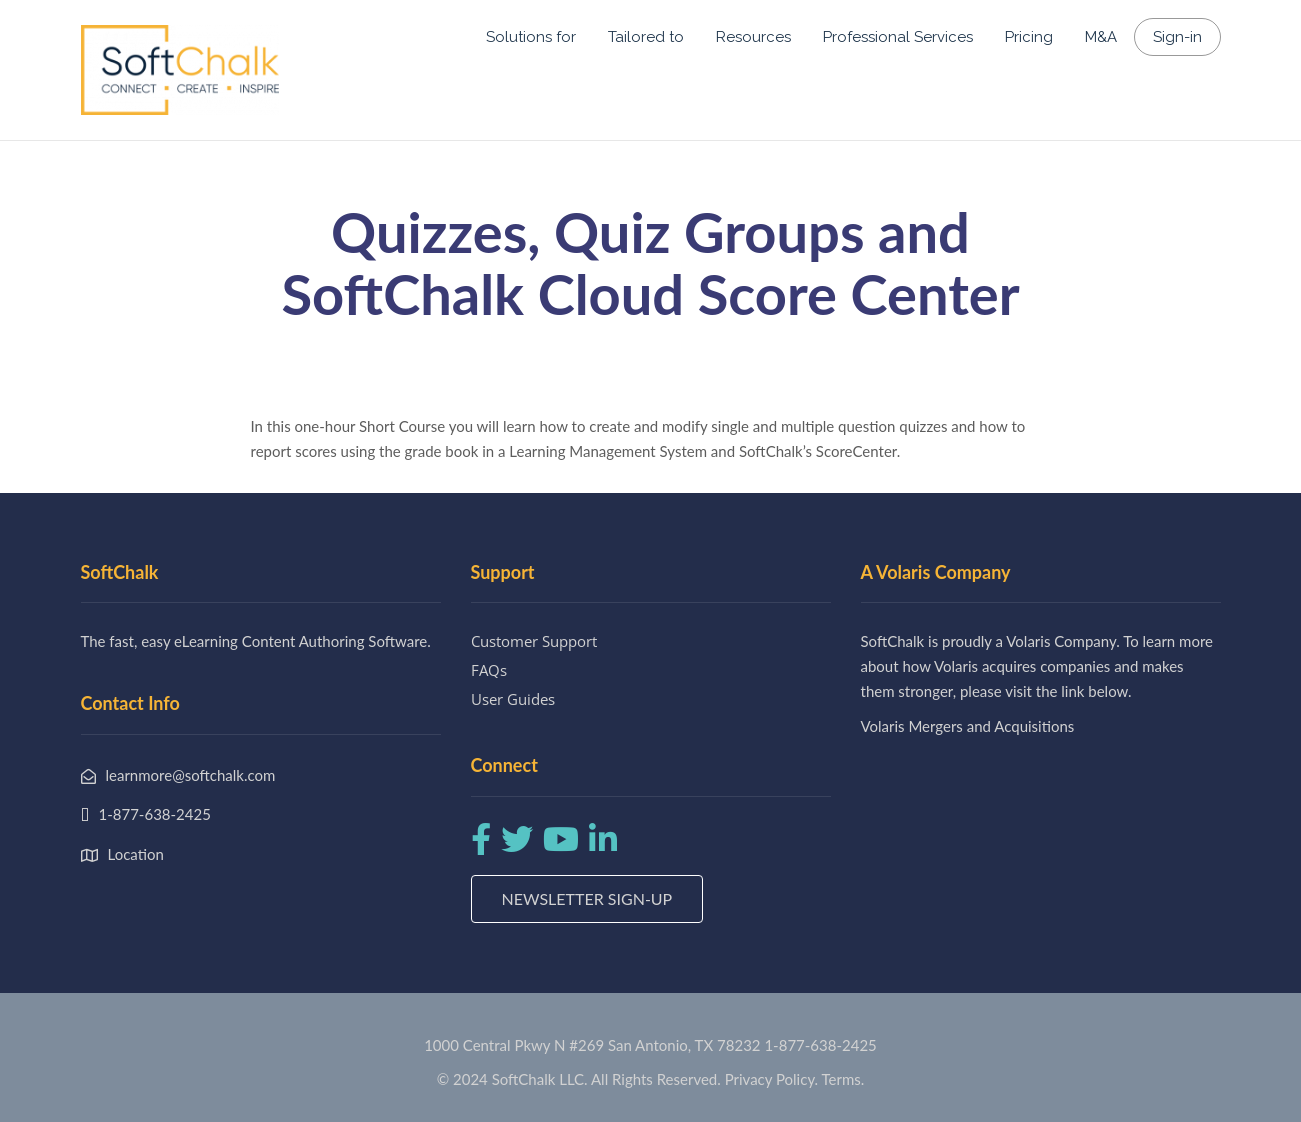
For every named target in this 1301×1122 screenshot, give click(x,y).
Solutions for (531, 37)
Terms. (843, 1079)
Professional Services (898, 37)
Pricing (1029, 37)
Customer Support (534, 641)
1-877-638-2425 (820, 1045)
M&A (1101, 37)
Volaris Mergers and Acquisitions (968, 726)
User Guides (513, 699)
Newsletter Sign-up (587, 898)
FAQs (489, 670)
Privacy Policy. (772, 1079)
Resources (753, 37)
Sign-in (1177, 37)
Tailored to (646, 37)
